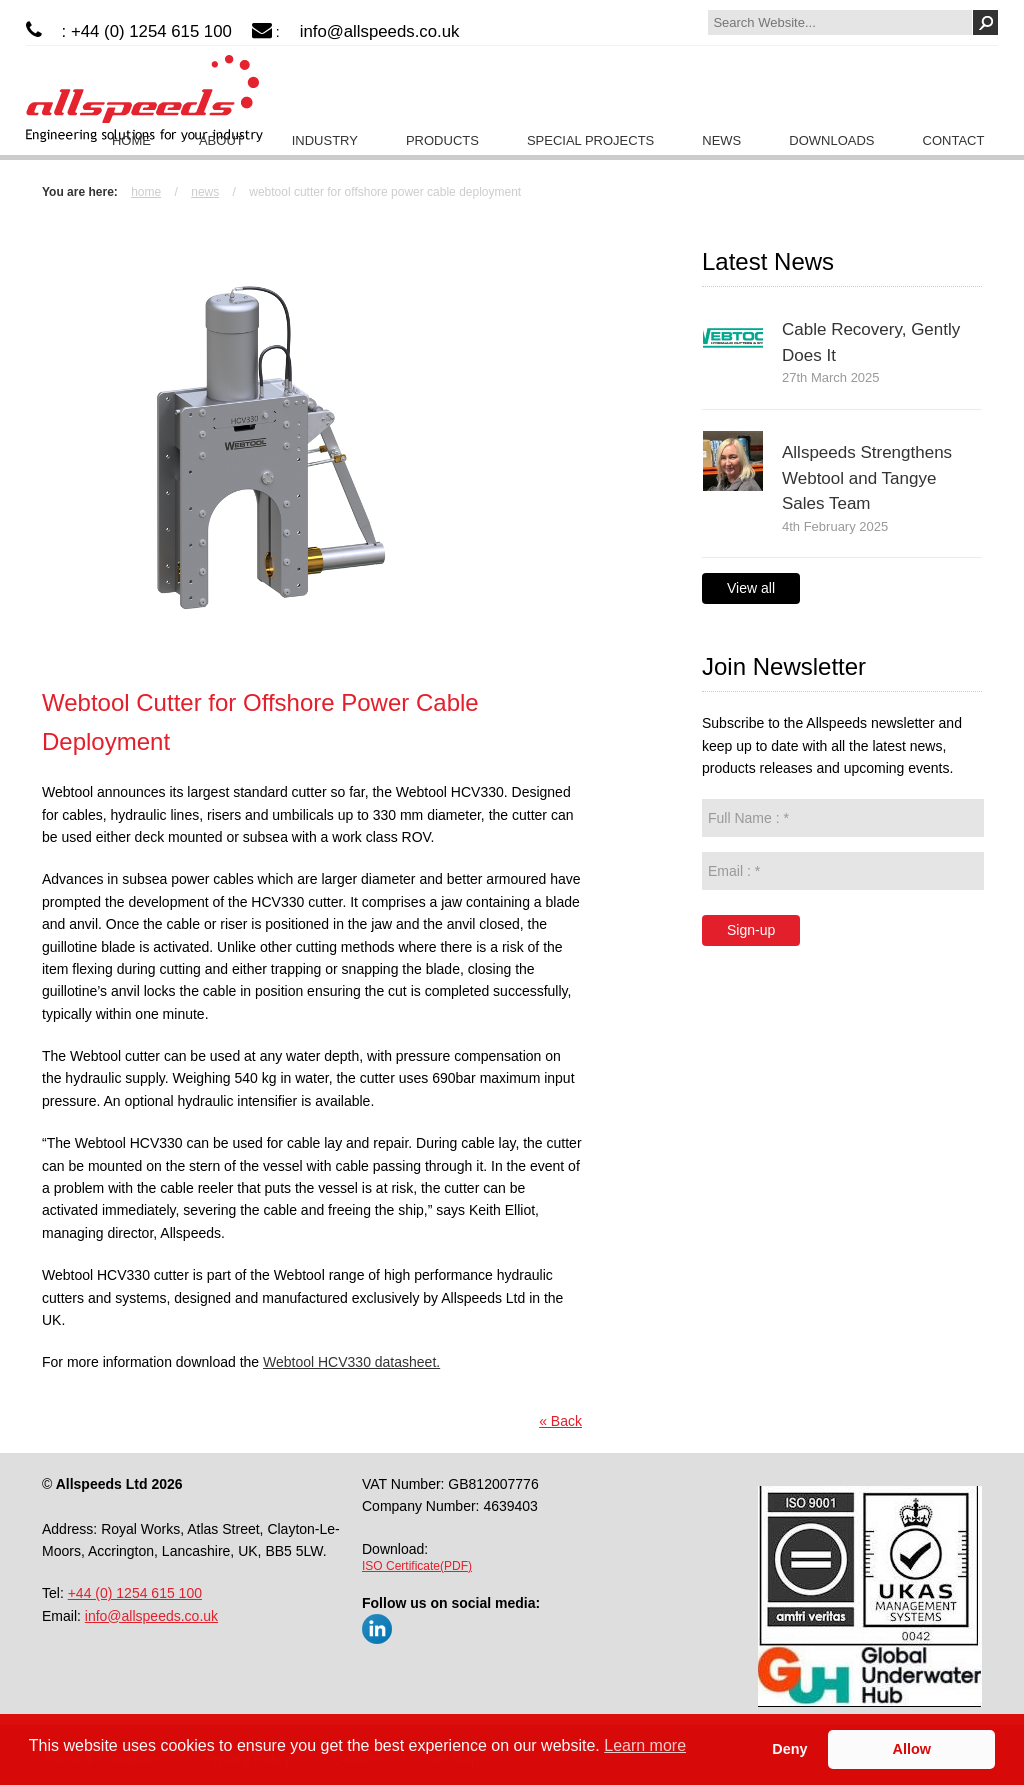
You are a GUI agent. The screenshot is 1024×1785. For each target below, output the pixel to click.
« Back (560, 1421)
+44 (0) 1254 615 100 (135, 1593)
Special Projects (590, 140)
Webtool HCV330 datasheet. (351, 1362)
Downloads (831, 140)
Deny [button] (789, 1749)
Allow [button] (912, 1749)
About (221, 140)
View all (751, 588)
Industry (325, 140)
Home (131, 140)
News (721, 140)
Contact (954, 140)
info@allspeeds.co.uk (380, 31)
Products (442, 140)
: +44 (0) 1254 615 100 (147, 31)
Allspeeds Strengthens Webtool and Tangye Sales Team (867, 478)
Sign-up (751, 930)
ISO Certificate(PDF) (417, 1566)
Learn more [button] (645, 1745)
